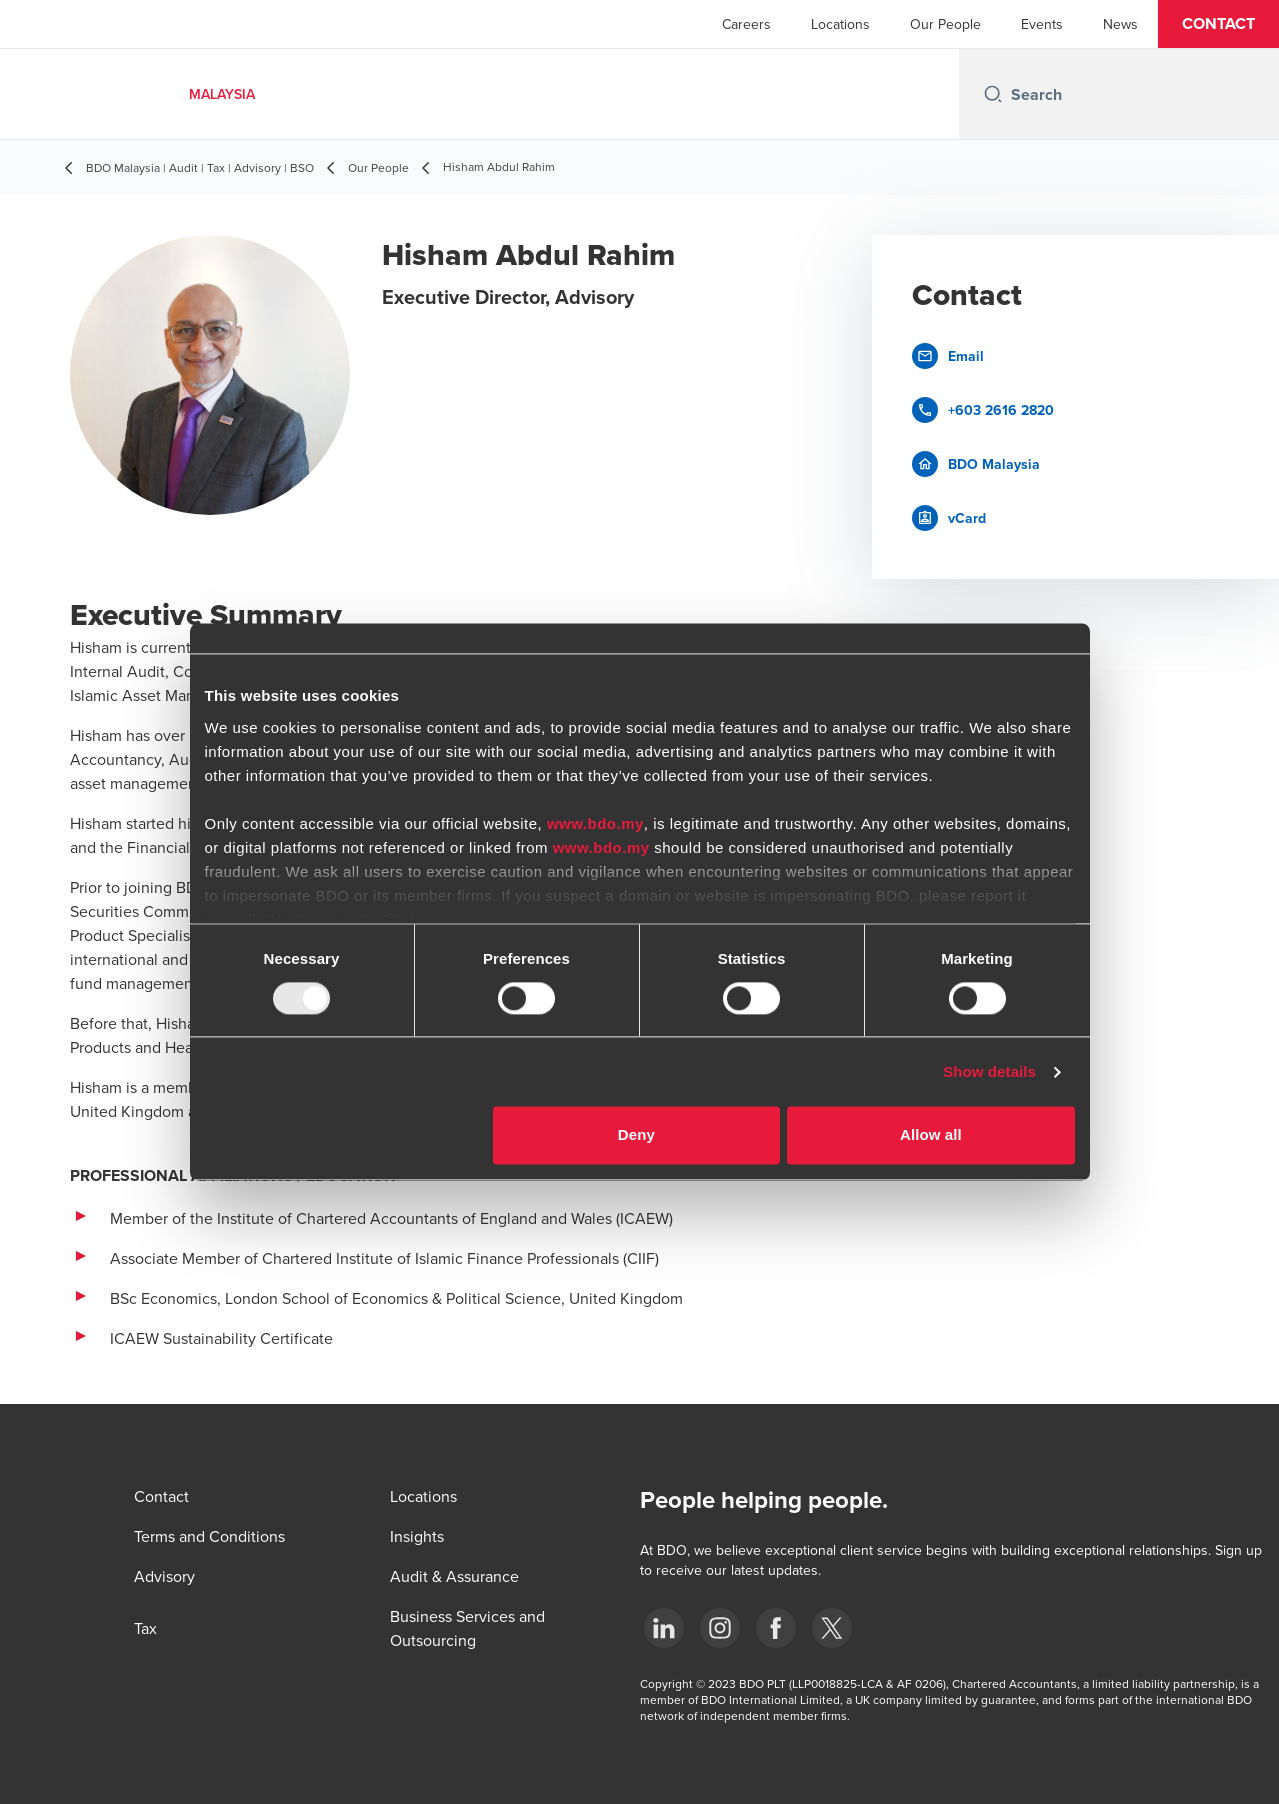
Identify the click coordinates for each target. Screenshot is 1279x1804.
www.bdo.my (595, 823)
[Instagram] (720, 1628)
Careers (746, 24)
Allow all (931, 1135)
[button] (1218, 24)
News (1120, 24)
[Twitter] (832, 1628)
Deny (636, 1135)
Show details (989, 1071)
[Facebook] (776, 1628)
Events (1042, 24)
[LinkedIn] (664, 1628)
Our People (945, 24)
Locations (840, 24)
